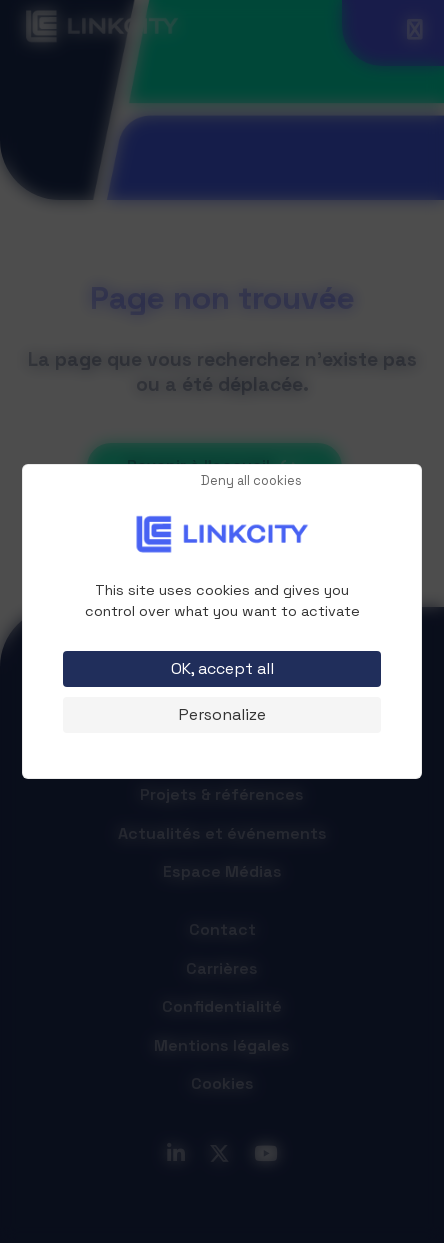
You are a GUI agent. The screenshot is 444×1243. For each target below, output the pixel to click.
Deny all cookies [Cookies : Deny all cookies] (251, 481)
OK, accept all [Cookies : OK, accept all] (222, 668)
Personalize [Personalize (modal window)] (222, 714)
